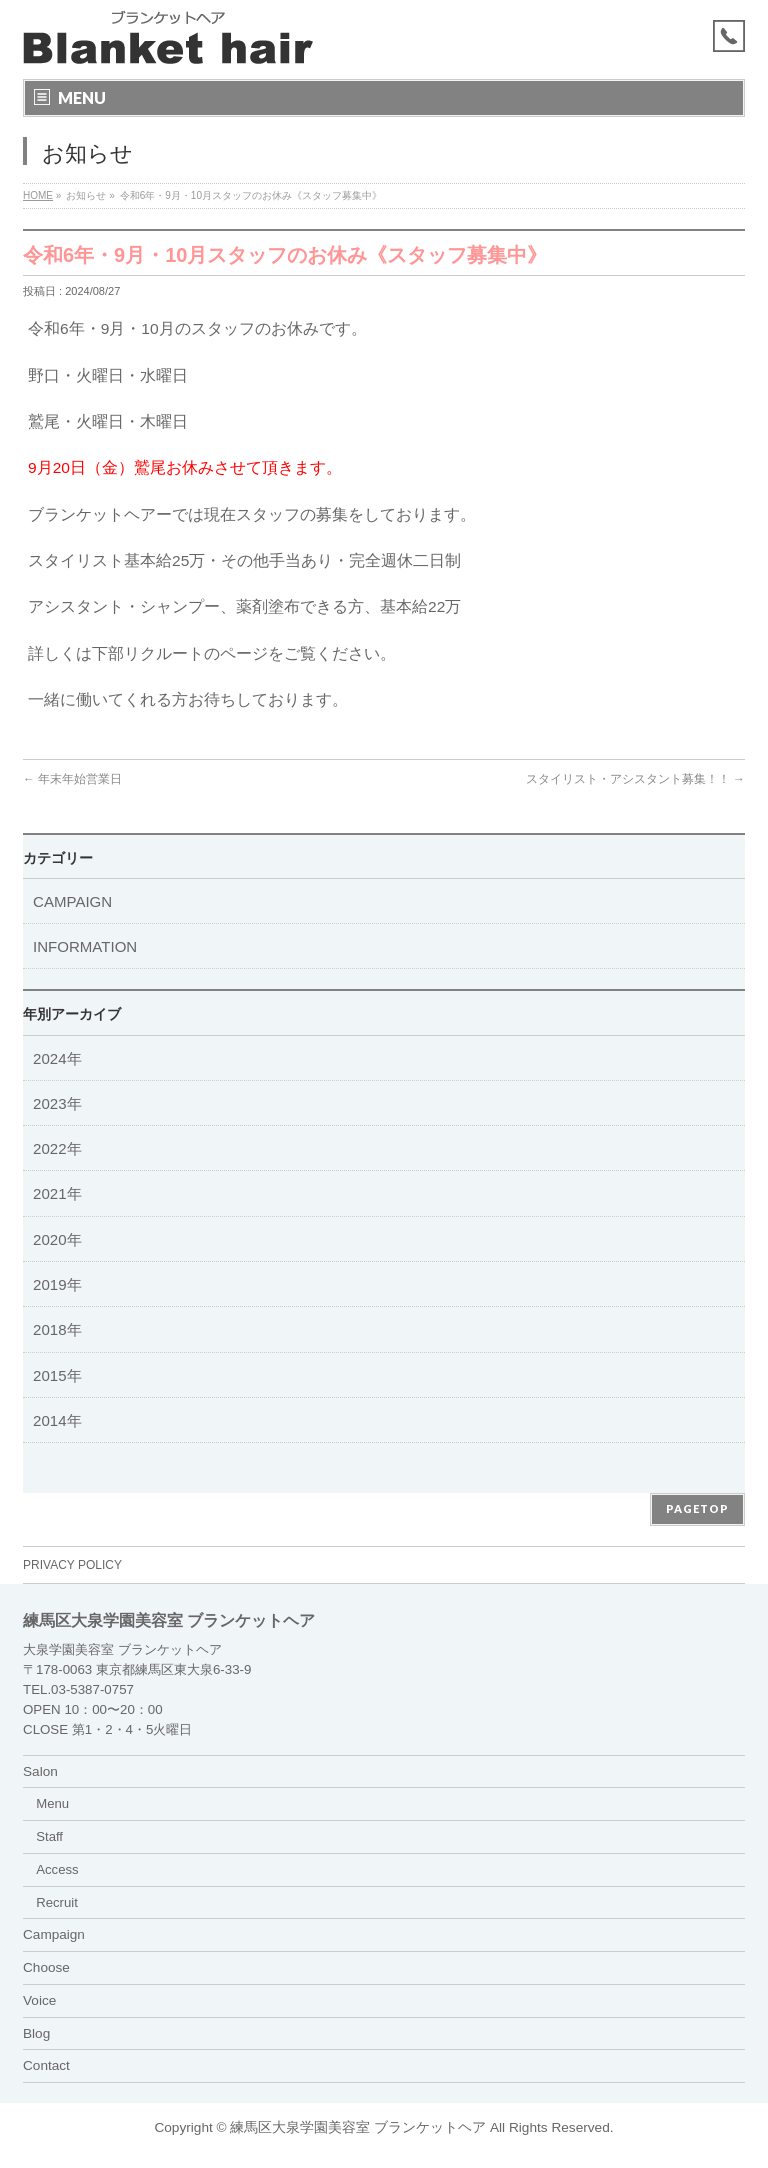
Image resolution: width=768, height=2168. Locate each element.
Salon (40, 1771)
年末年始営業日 (72, 779)
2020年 (57, 1239)
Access (57, 1869)
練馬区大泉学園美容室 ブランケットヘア (358, 2127)
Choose (46, 1967)
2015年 (57, 1375)
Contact (46, 2065)
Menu (52, 1803)
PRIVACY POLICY (72, 1565)
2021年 (57, 1193)
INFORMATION (85, 946)
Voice (39, 2000)
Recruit (57, 1902)
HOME (38, 195)
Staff (49, 1836)
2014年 (57, 1420)
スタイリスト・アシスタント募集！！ (635, 779)
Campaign (54, 1934)
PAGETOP (697, 1508)
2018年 (57, 1329)
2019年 (57, 1284)
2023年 (57, 1103)
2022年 (57, 1148)
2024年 (57, 1058)
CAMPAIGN (72, 901)
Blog (36, 2033)
